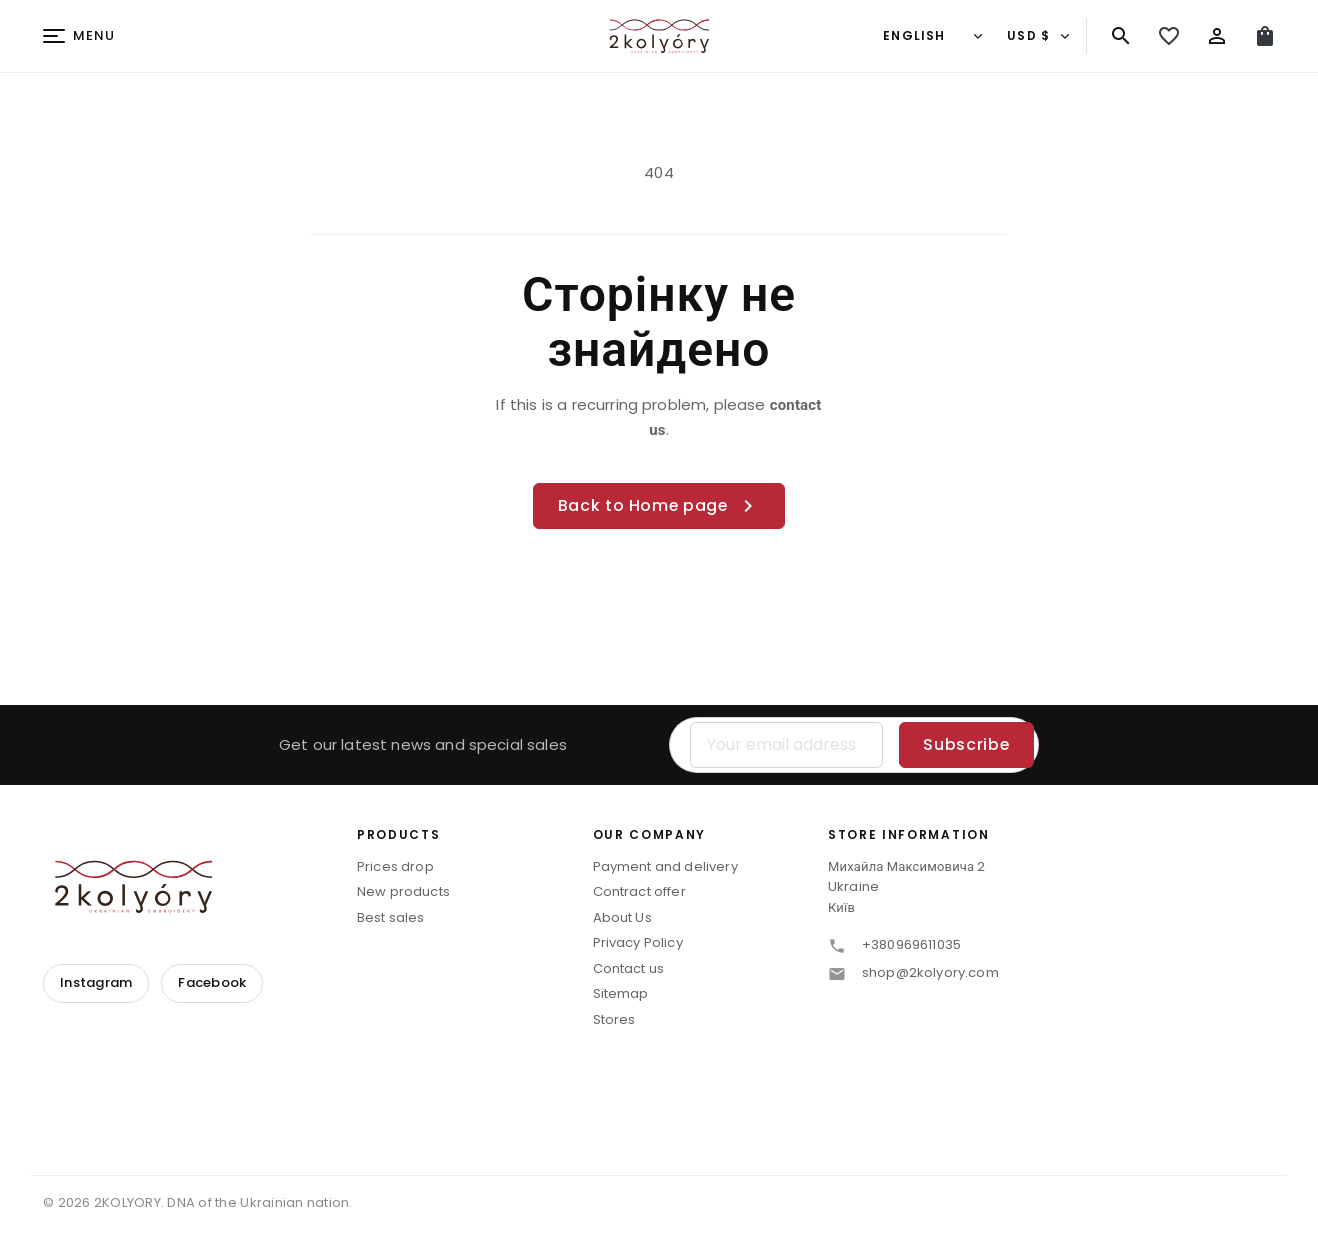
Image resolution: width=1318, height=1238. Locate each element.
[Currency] (1036, 36)
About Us (622, 917)
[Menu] (79, 36)
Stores (614, 1019)
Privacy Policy (638, 943)
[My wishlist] (1169, 36)
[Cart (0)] (1265, 36)
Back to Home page (659, 506)
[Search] (1121, 36)
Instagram (96, 982)
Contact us (629, 968)
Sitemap (621, 994)
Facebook (212, 982)
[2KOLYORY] (133, 886)
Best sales (391, 917)
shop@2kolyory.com (930, 973)
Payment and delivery (665, 866)
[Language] (931, 36)
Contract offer (639, 892)
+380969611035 (911, 945)
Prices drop (395, 866)
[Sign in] (1217, 36)
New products (403, 892)
